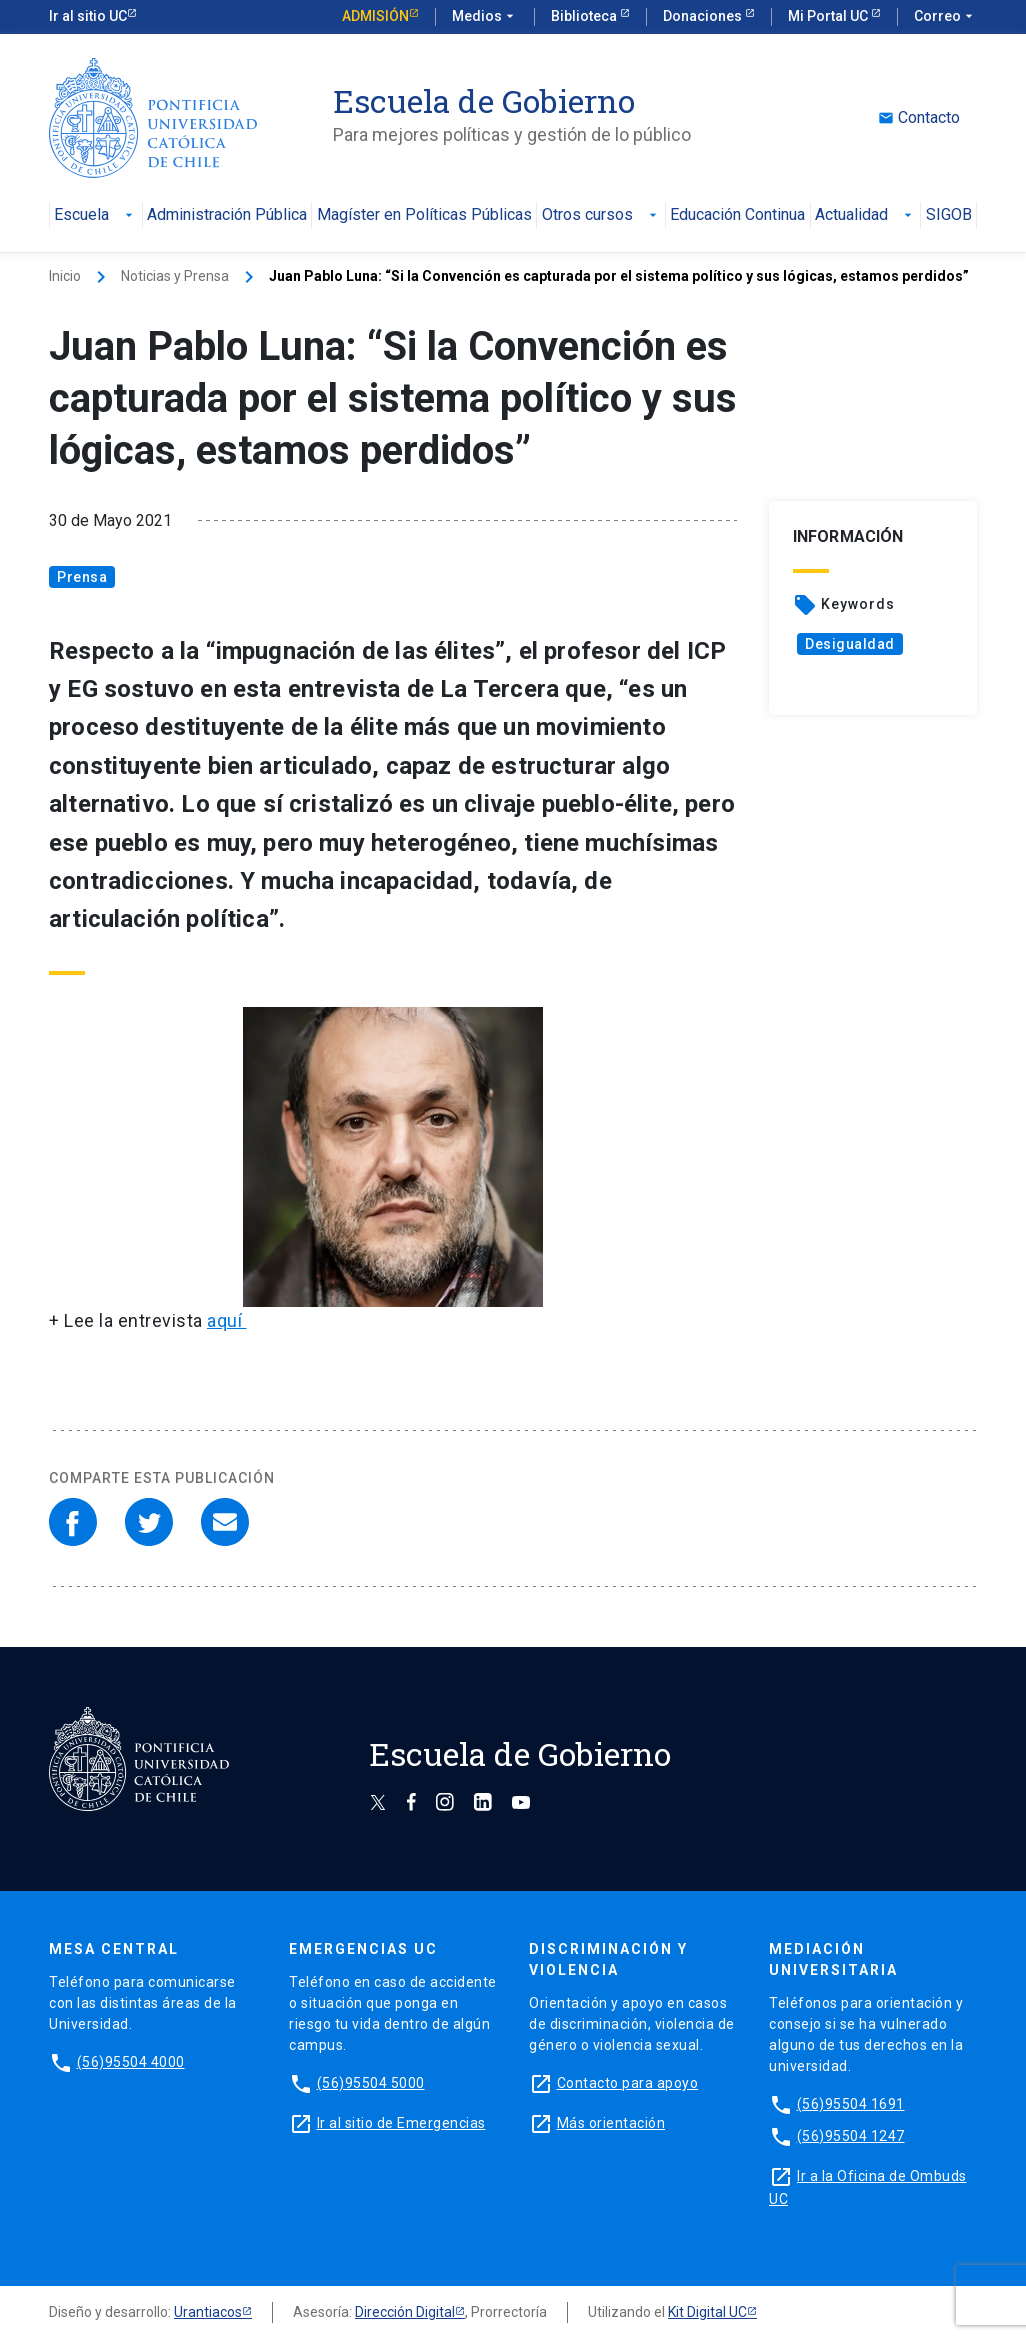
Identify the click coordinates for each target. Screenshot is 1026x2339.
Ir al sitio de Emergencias (401, 2123)
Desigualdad (850, 644)
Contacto (919, 118)
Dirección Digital (405, 2312)
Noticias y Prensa (175, 276)
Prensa (82, 577)
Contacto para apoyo (628, 2083)
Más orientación (611, 2123)
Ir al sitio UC (88, 16)
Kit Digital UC (707, 2312)
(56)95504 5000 (371, 2083)
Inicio (65, 276)
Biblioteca (585, 16)
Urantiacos (208, 2312)
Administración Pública (227, 215)
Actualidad (865, 215)
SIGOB (949, 215)
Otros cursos (601, 215)
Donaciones (704, 16)
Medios (485, 17)
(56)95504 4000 (131, 2062)
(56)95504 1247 (851, 2136)
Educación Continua (737, 215)
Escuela (95, 215)
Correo (945, 17)
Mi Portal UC (829, 16)
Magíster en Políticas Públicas (424, 215)
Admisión (375, 16)
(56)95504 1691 (851, 2104)
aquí (227, 1320)
